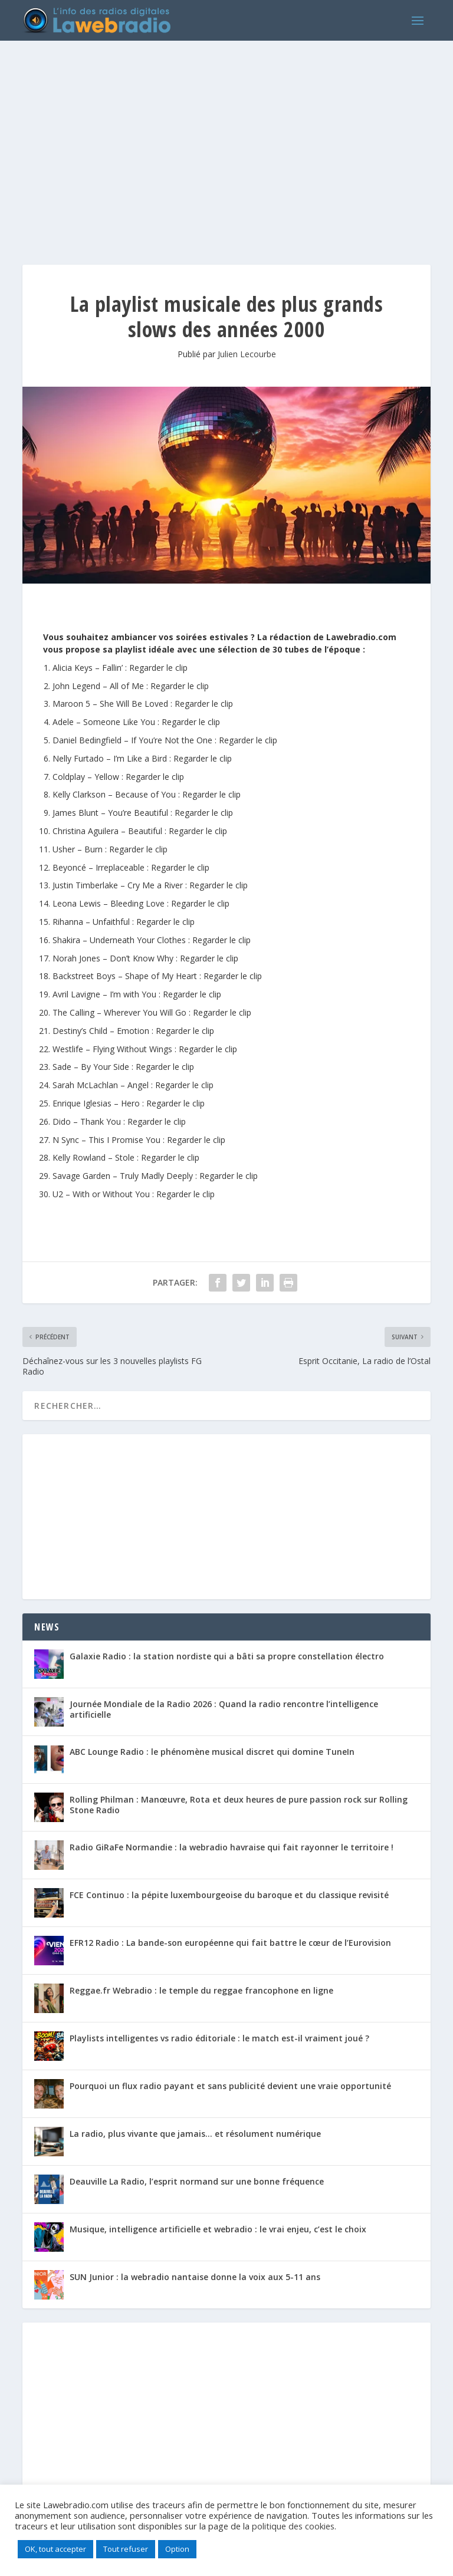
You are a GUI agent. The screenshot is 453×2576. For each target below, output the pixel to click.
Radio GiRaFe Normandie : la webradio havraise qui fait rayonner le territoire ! (231, 1847)
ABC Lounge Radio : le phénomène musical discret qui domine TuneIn (212, 1751)
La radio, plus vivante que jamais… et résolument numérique (195, 2133)
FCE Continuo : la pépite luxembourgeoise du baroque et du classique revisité (229, 1894)
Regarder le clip (158, 667)
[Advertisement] (226, 140)
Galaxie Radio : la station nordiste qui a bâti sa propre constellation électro (227, 1656)
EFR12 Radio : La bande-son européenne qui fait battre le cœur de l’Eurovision (230, 1942)
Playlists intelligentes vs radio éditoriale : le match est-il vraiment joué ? (219, 2038)
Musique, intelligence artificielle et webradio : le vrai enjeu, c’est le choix (218, 2229)
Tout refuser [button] (125, 2549)
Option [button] (177, 2549)
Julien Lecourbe (247, 354)
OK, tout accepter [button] (55, 2549)
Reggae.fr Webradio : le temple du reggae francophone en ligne (201, 1990)
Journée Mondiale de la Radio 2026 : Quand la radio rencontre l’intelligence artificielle (224, 1709)
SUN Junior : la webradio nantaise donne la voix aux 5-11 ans (195, 2276)
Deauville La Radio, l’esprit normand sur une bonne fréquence (197, 2181)
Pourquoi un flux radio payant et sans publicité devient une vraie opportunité (230, 2085)
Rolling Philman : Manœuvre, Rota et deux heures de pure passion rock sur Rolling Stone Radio (239, 1805)
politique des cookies (293, 2526)
